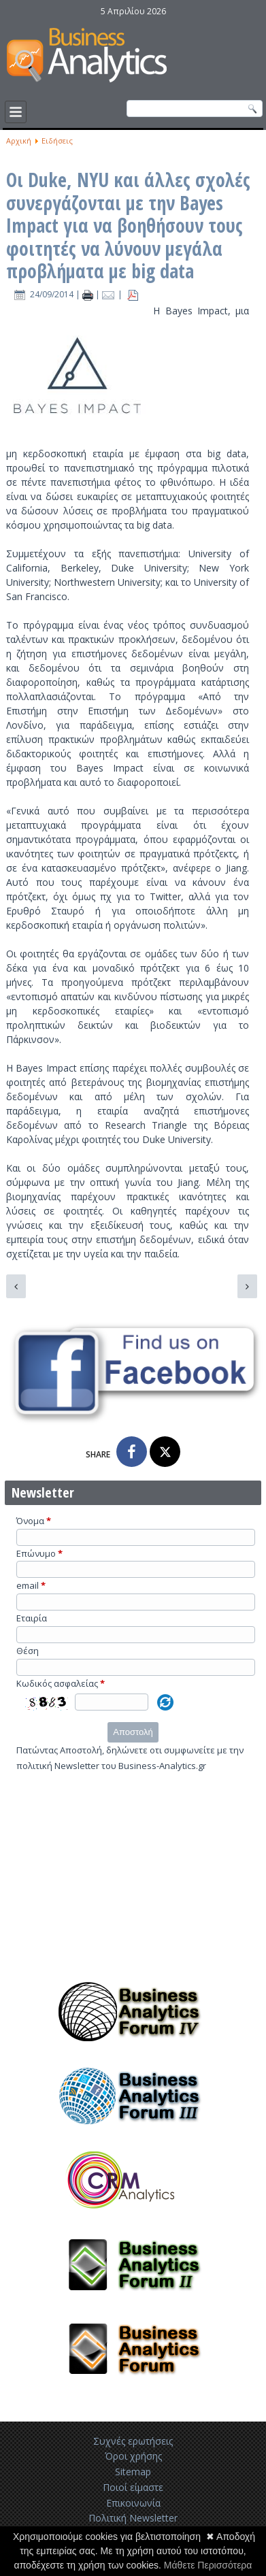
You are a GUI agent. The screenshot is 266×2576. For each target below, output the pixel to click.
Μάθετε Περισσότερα (208, 2565)
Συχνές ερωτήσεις (133, 2440)
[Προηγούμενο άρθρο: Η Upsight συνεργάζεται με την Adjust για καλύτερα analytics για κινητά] (16, 1286)
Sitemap (133, 2471)
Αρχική (18, 140)
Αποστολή (132, 1732)
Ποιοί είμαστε (133, 2487)
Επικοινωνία (133, 2502)
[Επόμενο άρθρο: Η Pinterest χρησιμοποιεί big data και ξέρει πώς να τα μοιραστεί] (247, 1286)
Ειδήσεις (57, 140)
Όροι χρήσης (133, 2455)
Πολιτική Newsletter (133, 2517)
